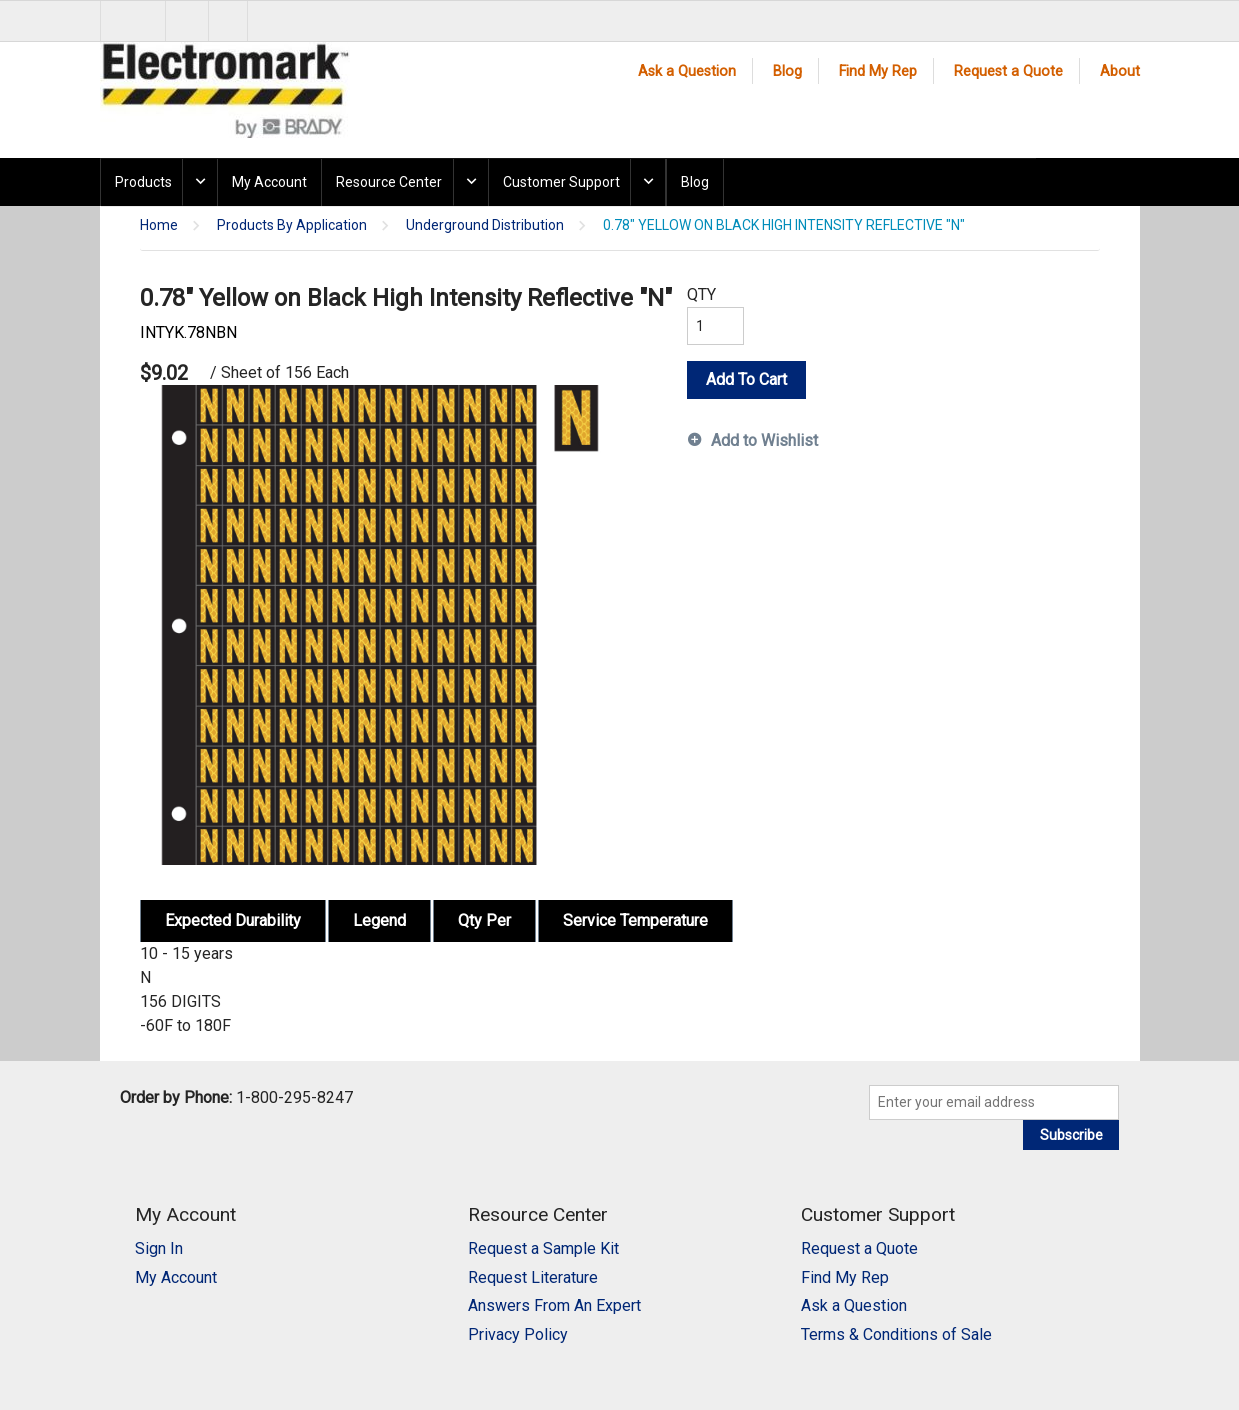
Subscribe (1071, 1135)
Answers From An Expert (554, 1305)
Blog (787, 71)
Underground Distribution (485, 225)
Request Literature (533, 1277)
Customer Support (561, 182)
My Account (269, 182)
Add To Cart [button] (746, 379)
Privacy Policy (518, 1334)
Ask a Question (687, 71)
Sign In (159, 1248)
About (1120, 71)
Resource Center (389, 182)
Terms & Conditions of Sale (896, 1334)
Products (143, 182)
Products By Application (292, 225)
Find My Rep (878, 71)
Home (159, 225)
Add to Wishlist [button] (764, 440)
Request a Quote (1008, 71)
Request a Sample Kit (543, 1248)
